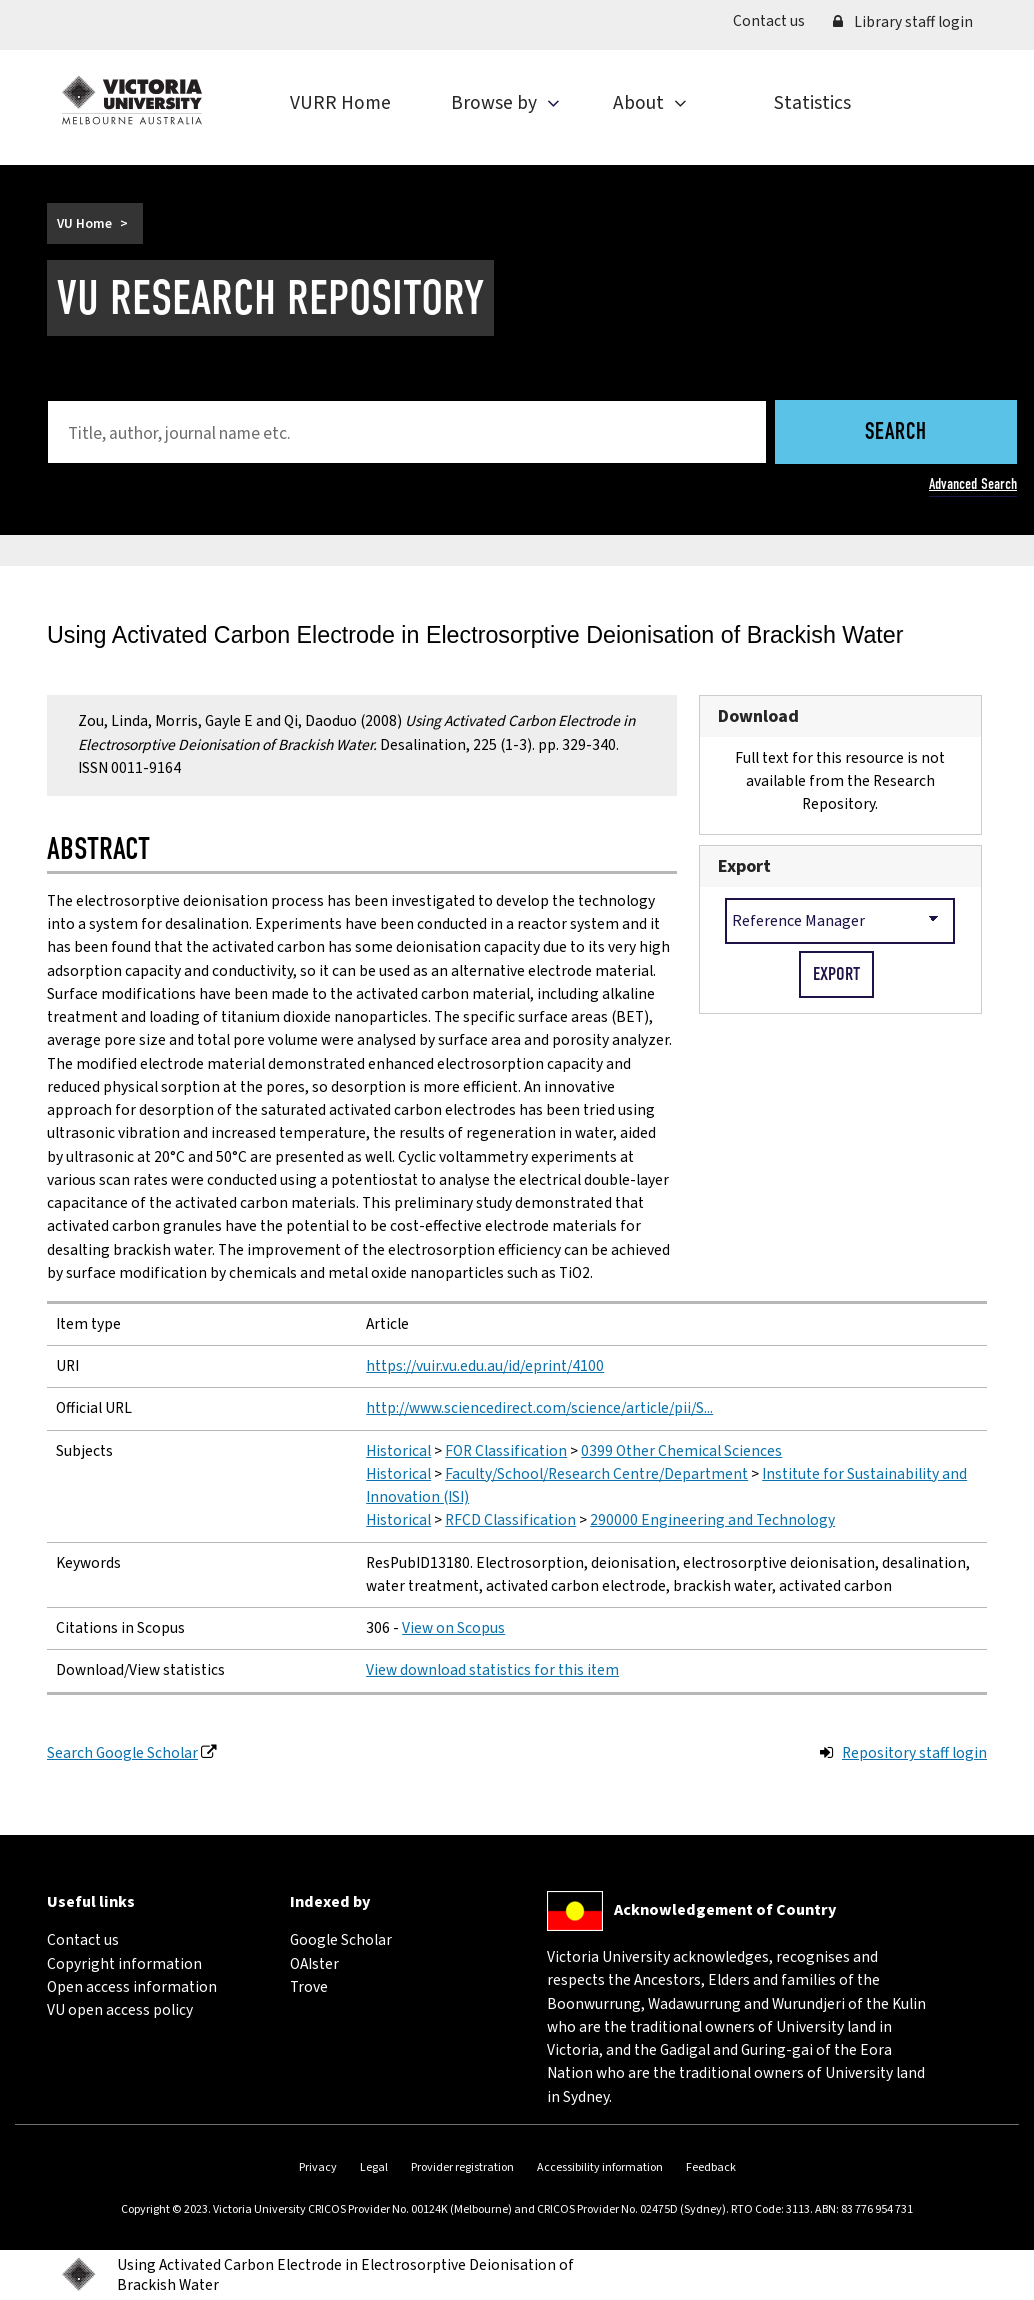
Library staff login (903, 22)
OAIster (314, 1964)
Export (744, 866)
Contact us (776, 20)
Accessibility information (600, 2167)
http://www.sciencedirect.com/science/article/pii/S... (539, 1408)
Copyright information (124, 1964)
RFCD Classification (510, 1520)
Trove (309, 1987)
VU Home (84, 223)
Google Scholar (341, 1940)
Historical (398, 1451)
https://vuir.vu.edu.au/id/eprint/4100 (485, 1366)
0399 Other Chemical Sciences (681, 1451)
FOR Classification (506, 1451)
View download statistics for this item (492, 1670)
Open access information (132, 1987)
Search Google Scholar (122, 1753)
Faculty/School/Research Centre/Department (596, 1474)
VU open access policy (120, 2010)
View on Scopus (453, 1628)
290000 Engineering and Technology (712, 1520)
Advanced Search (973, 484)
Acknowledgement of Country (725, 1909)
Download (758, 716)
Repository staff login (914, 1753)
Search (896, 433)
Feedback (711, 2167)
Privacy (318, 2167)
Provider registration (462, 2167)
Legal (374, 2167)
